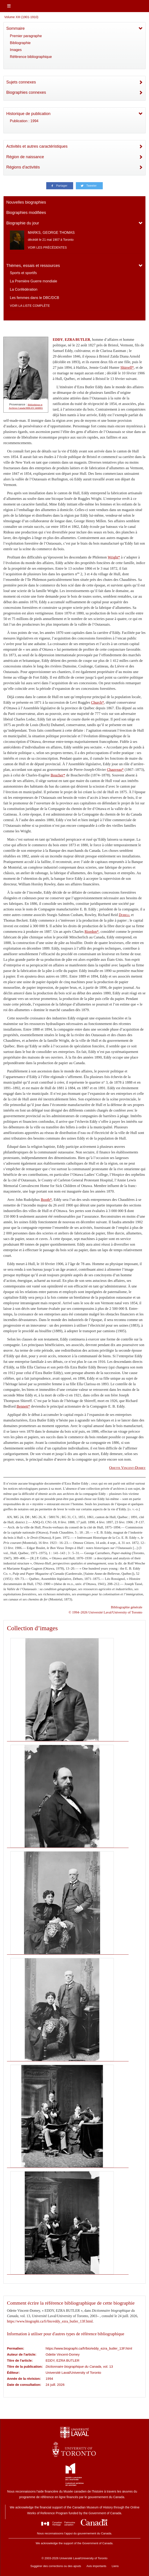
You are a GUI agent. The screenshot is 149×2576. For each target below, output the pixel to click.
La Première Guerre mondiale (33, 281)
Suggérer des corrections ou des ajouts (55, 2566)
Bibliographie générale (126, 1607)
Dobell (124, 915)
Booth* (46, 1199)
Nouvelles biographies (26, 202)
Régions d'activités (23, 167)
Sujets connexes (21, 82)
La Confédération (23, 289)
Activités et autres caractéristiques (37, 146)
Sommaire (15, 28)
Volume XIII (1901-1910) (21, 17)
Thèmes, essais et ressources (33, 265)
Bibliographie (20, 43)
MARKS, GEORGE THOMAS (51, 232)
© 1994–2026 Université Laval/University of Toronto (105, 1612)
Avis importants (96, 2566)
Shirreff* (127, 367)
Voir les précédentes (47, 247)
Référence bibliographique (31, 57)
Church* (97, 702)
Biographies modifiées (26, 212)
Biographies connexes (26, 92)
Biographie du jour (22, 223)
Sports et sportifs (23, 273)
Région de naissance (25, 157)
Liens (115, 2566)
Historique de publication (28, 113)
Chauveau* (115, 769)
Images (16, 50)
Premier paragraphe (26, 36)
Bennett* (23, 1406)
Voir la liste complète (30, 305)
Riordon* (92, 931)
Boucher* (57, 775)
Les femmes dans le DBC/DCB (34, 298)
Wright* (114, 557)
